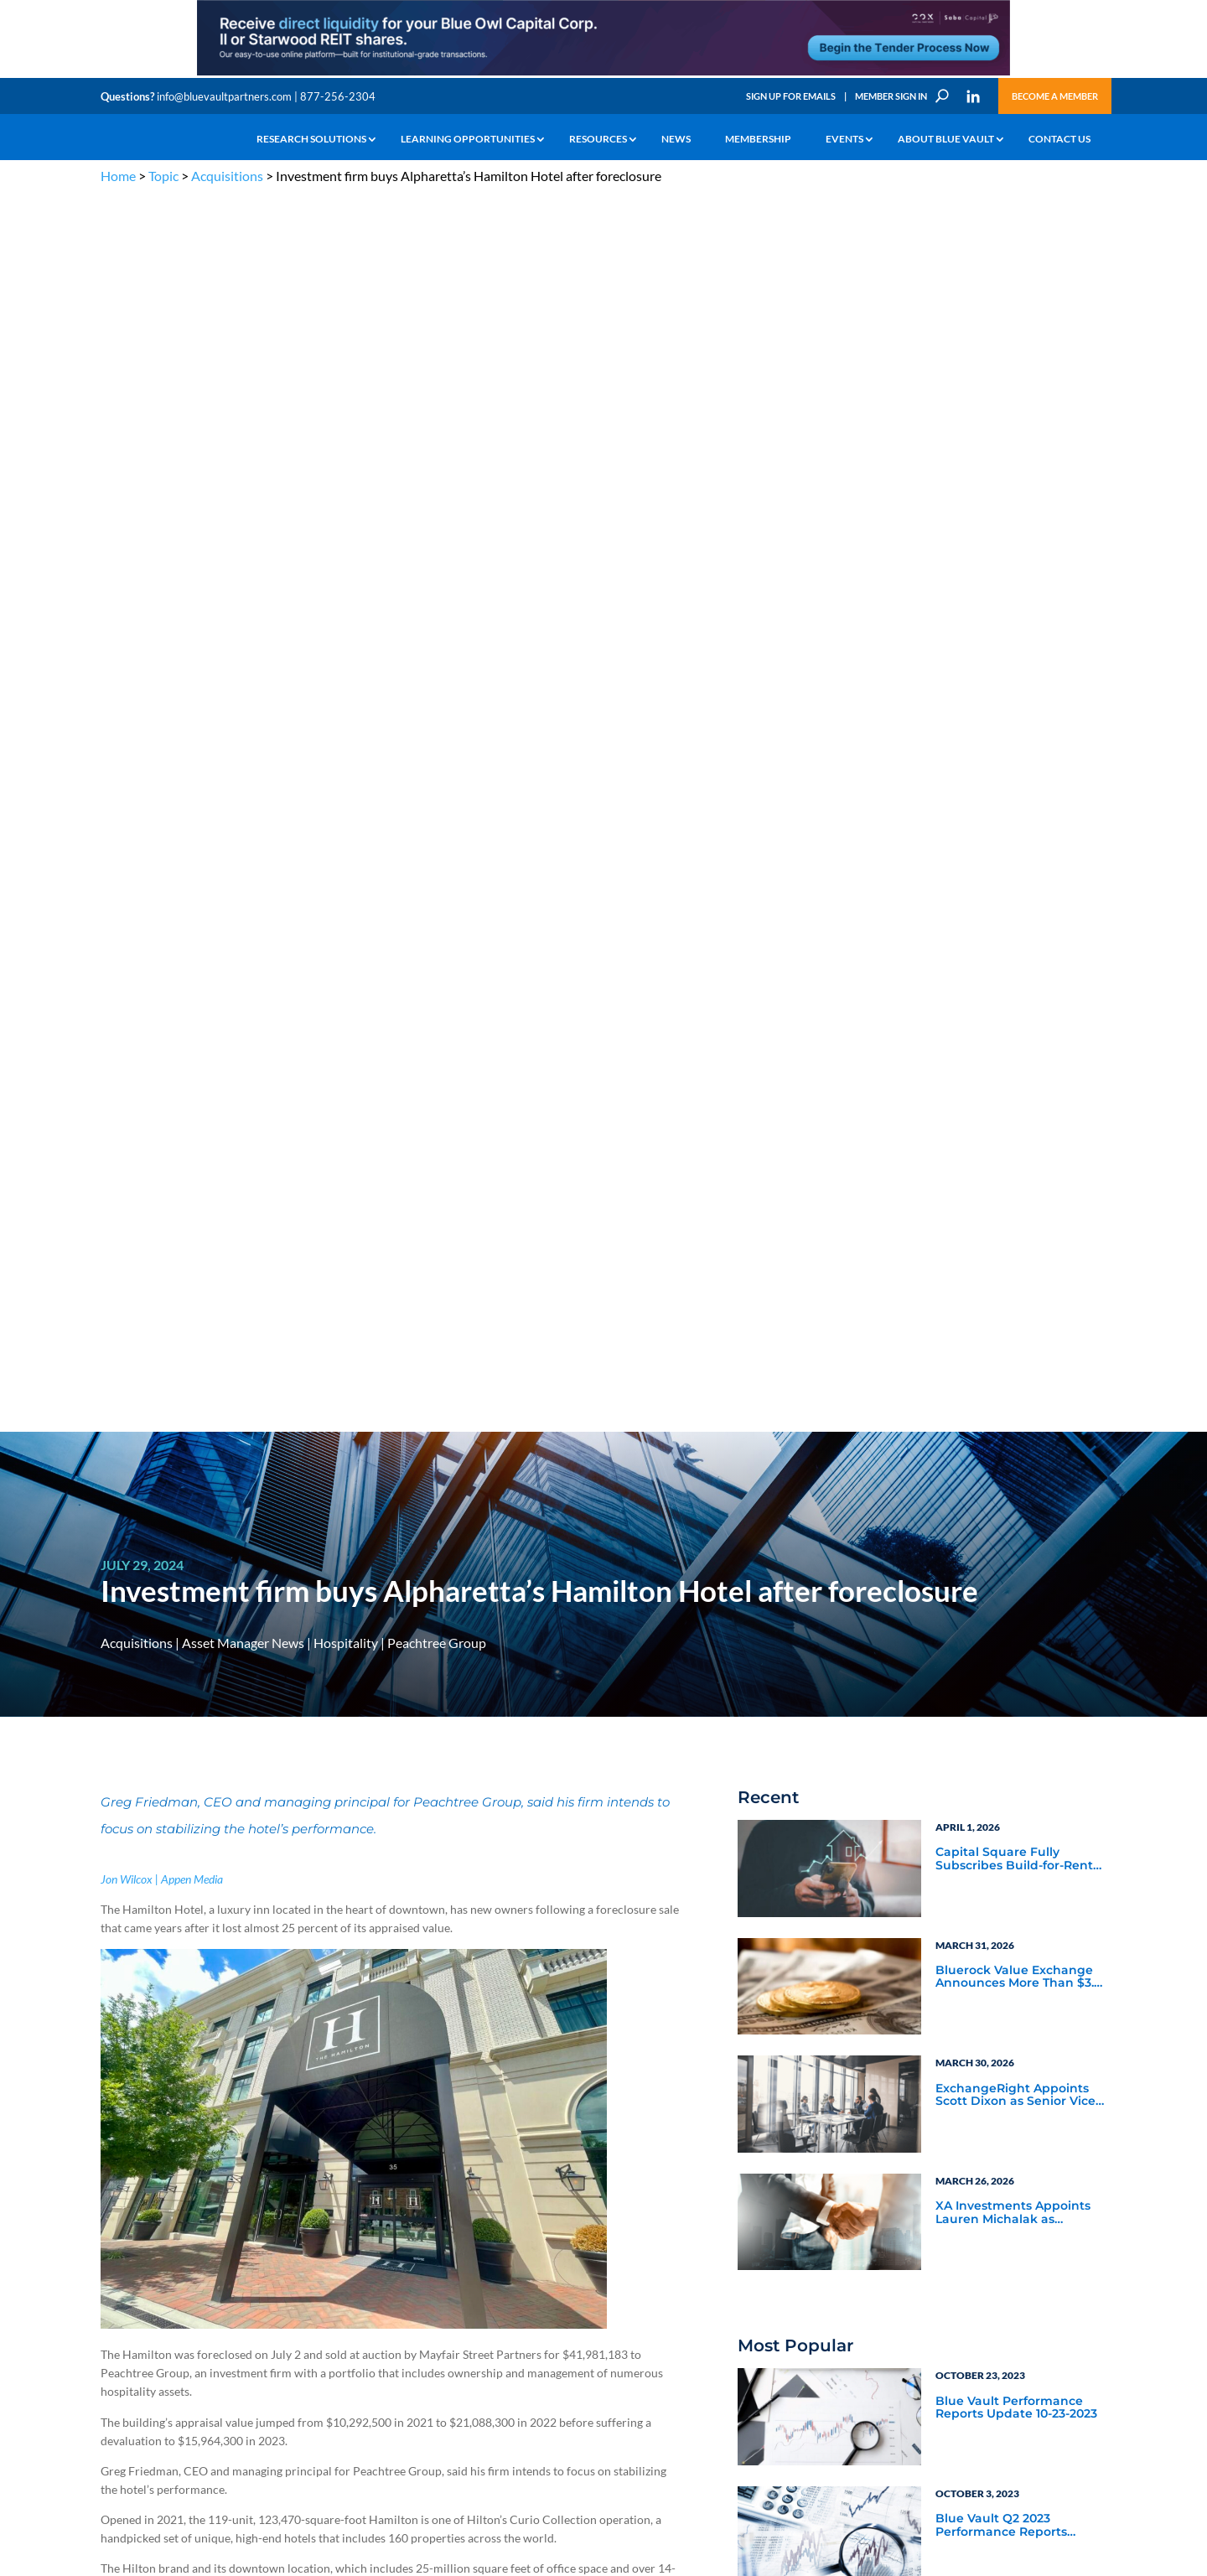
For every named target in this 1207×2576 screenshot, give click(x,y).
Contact (118, 2352)
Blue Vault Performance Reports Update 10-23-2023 (1016, 1173)
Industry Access (135, 2275)
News (676, 139)
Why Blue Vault (134, 2333)
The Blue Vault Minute (249, 2198)
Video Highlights (810, 1692)
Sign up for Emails (925, 2412)
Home (118, 176)
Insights (389, 2198)
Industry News (803, 1624)
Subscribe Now (825, 1892)
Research (121, 2256)
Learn (113, 2217)
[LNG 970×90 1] (603, 74)
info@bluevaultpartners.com (224, 96)
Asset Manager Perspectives (1019, 1563)
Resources (598, 139)
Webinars (788, 1669)
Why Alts (120, 2198)
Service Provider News (827, 1586)
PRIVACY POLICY (998, 2116)
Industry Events (980, 1692)
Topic (163, 176)
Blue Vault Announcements (844, 1647)
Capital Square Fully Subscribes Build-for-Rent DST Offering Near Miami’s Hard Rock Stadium (1015, 624)
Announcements (408, 2217)
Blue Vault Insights (990, 1624)
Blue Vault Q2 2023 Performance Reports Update (1001, 1291)
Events (844, 139)
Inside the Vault (980, 1647)
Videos (216, 2256)
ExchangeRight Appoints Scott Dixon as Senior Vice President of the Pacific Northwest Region (1015, 860)
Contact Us (1059, 139)
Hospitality (345, 408)
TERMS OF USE (1074, 2116)
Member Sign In (891, 96)
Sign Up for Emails (791, 96)
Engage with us (1011, 2240)
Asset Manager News (243, 408)
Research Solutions (311, 139)
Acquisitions (227, 176)
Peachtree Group (436, 408)
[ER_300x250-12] (1018, 1916)
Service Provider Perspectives (982, 1593)
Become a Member (1055, 96)
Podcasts (959, 1669)
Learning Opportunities (468, 139)
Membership (758, 139)
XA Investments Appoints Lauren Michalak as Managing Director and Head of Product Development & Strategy (1012, 978)
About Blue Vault (946, 139)
